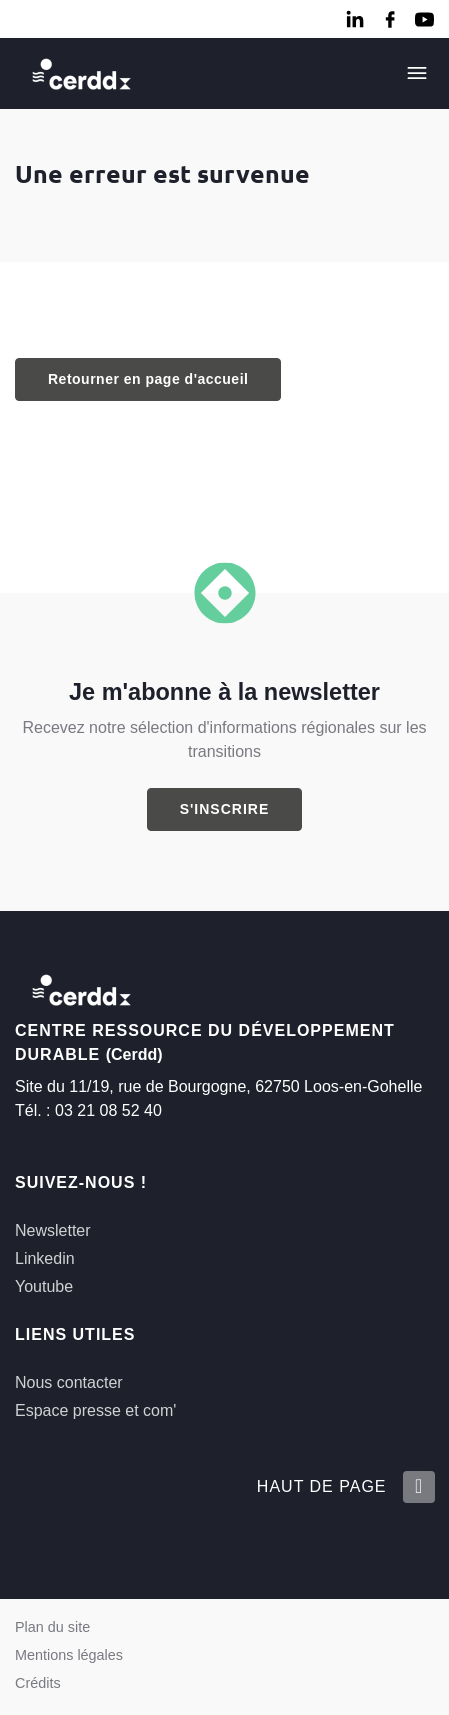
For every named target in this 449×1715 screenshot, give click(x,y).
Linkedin (45, 1258)
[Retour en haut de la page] (418, 1487)
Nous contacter (69, 1382)
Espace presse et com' (95, 1410)
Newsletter (53, 1230)
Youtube (44, 1286)
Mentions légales (69, 1655)
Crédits (38, 1683)
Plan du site (52, 1627)
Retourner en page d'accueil (148, 379)
